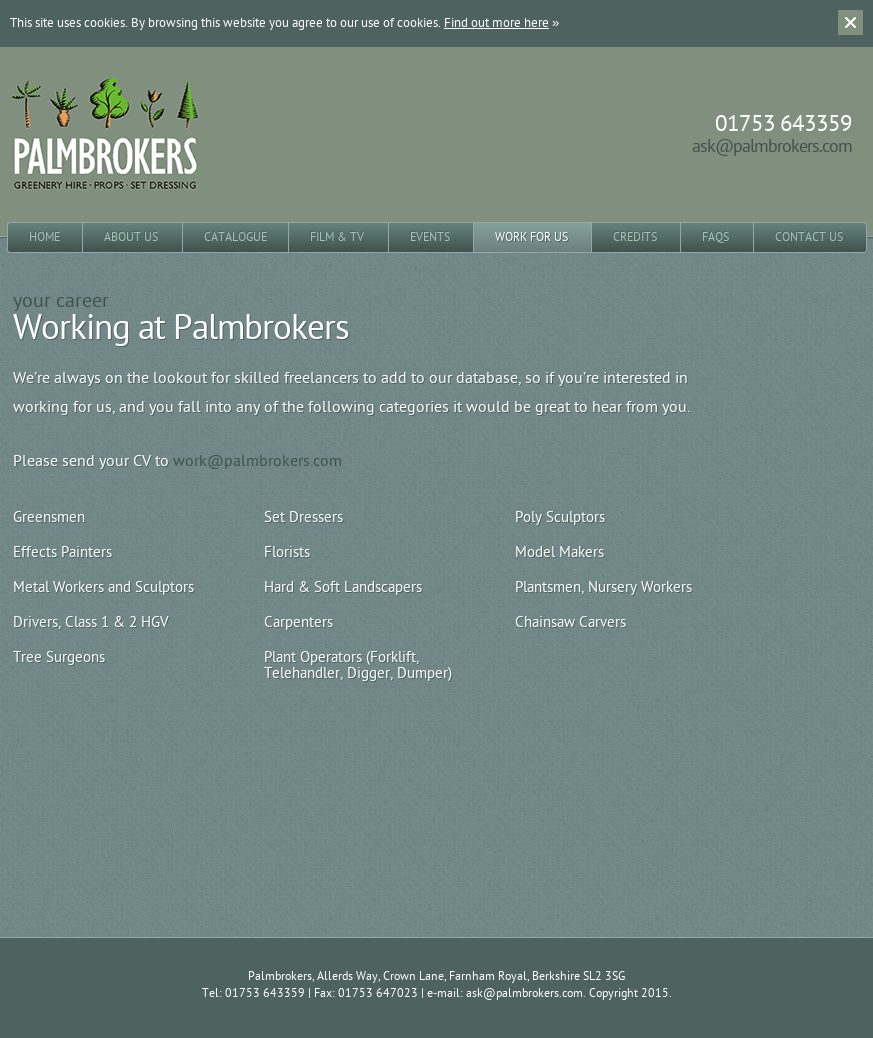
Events (430, 237)
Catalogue (235, 237)
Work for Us (531, 237)
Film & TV (337, 237)
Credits (635, 237)
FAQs (715, 237)
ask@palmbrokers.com (772, 146)
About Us (131, 237)
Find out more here (496, 23)
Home (44, 237)
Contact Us (809, 237)
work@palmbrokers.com (257, 461)
